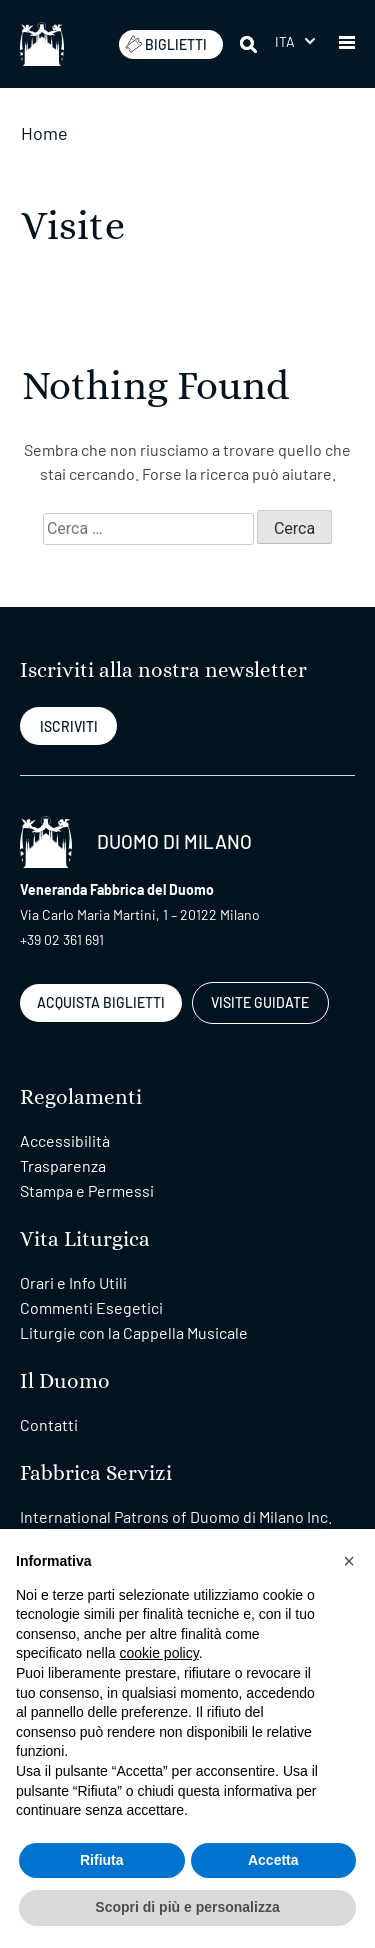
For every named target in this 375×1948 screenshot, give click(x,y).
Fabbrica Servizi (96, 1473)
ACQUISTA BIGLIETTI (101, 1002)
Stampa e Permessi (87, 1190)
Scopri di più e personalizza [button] (187, 1907)
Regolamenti (81, 1097)
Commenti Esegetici (91, 1307)
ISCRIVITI (69, 726)
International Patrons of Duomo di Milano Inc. (176, 1516)
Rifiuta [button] (102, 1860)
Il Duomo (65, 1381)
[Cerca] (250, 44)
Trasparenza (63, 1165)
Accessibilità (65, 1140)
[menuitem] (295, 41)
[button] (347, 44)
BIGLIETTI (166, 44)
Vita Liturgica (85, 1239)
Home (44, 133)
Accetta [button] (273, 1860)
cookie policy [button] (159, 1653)
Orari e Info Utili (73, 1282)
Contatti (49, 1424)
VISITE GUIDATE (260, 1002)
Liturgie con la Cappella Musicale (134, 1332)
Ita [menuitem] (285, 41)
